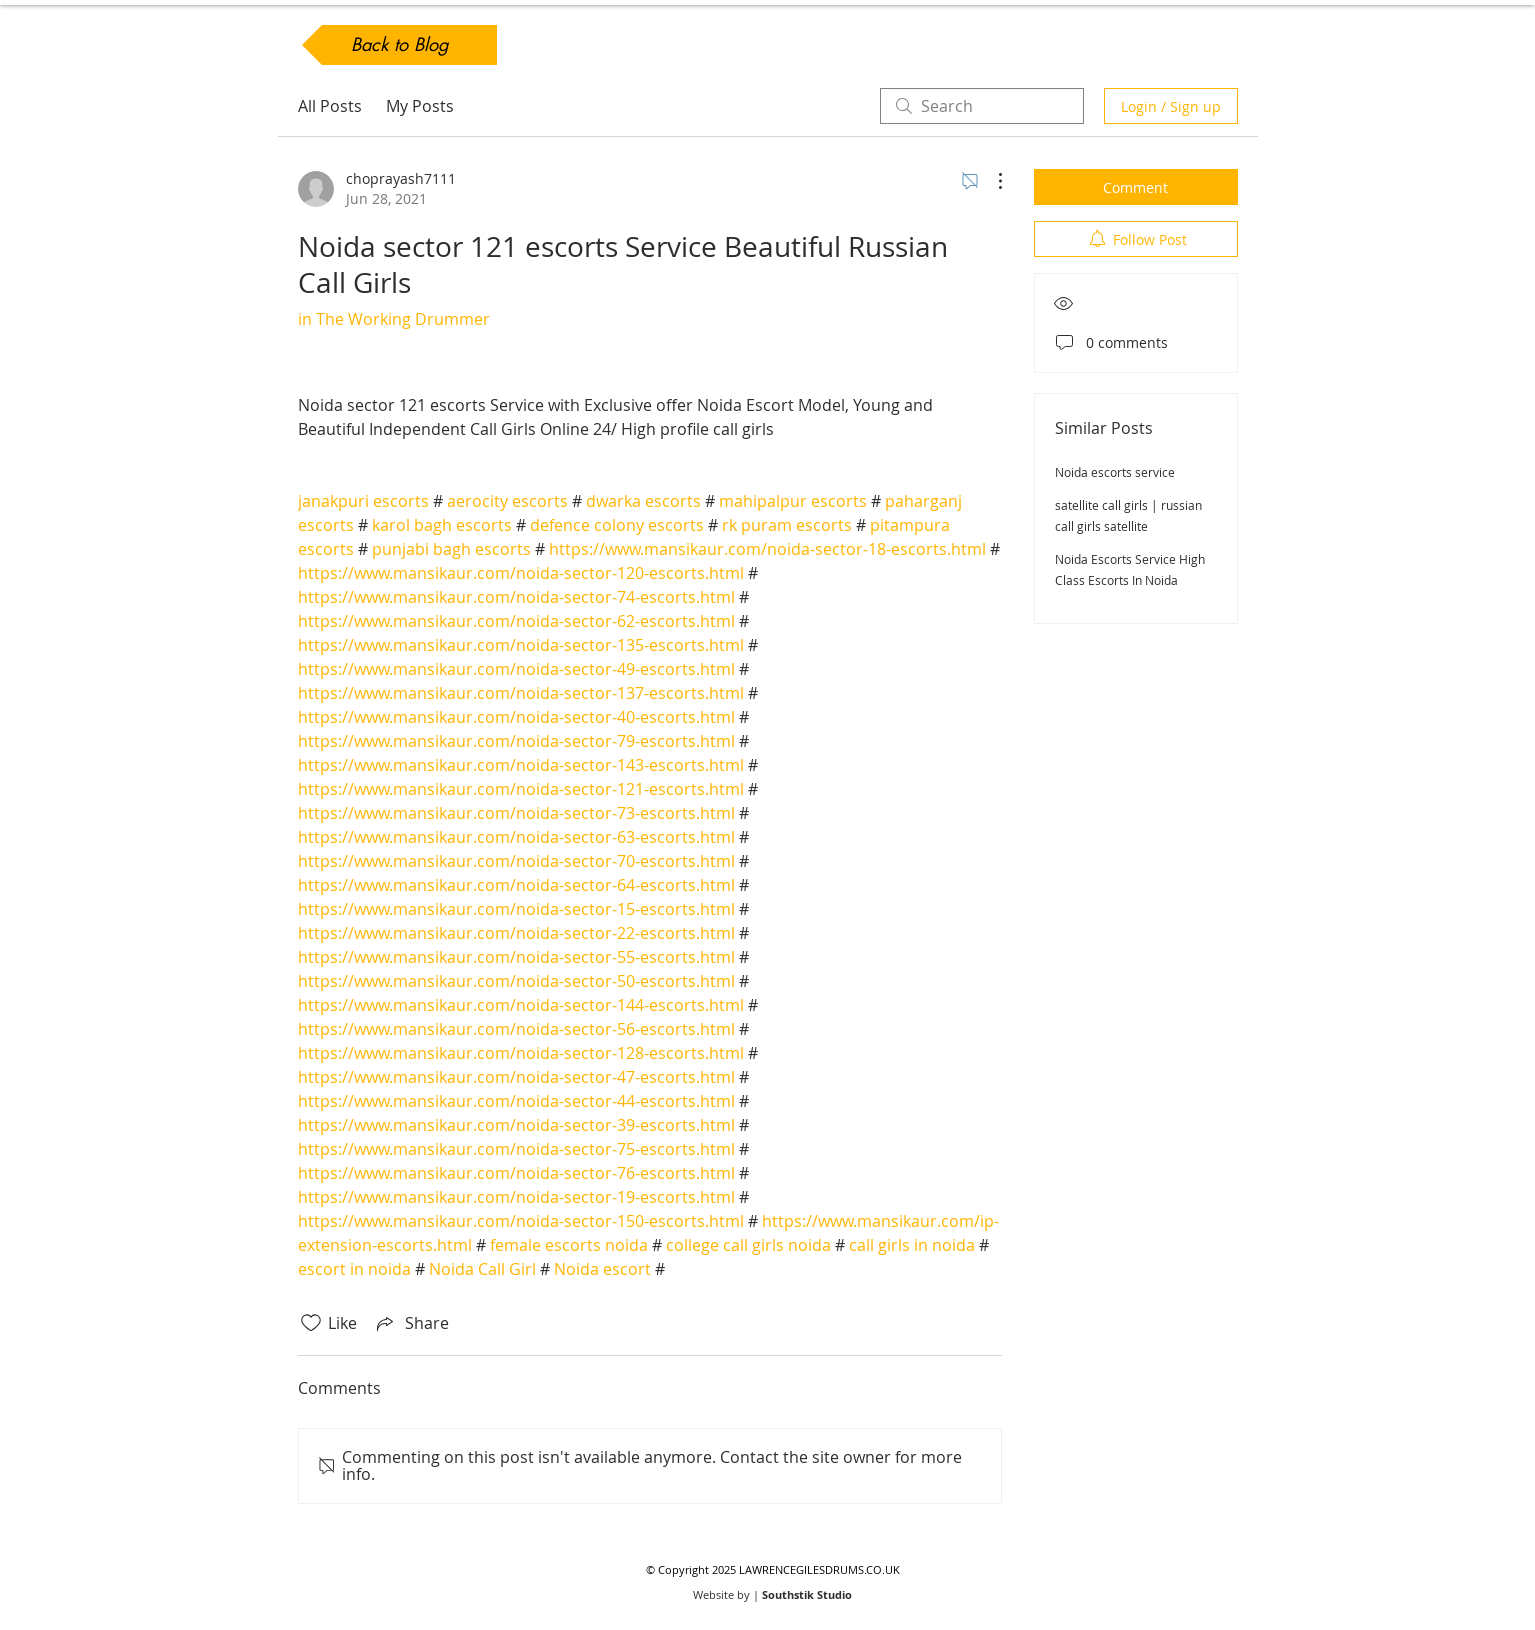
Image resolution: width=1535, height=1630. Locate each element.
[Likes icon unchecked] (311, 1323)
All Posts (330, 106)
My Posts (420, 106)
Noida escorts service (1115, 472)
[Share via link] (411, 1323)
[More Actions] (990, 181)
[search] (982, 106)
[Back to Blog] (399, 45)
